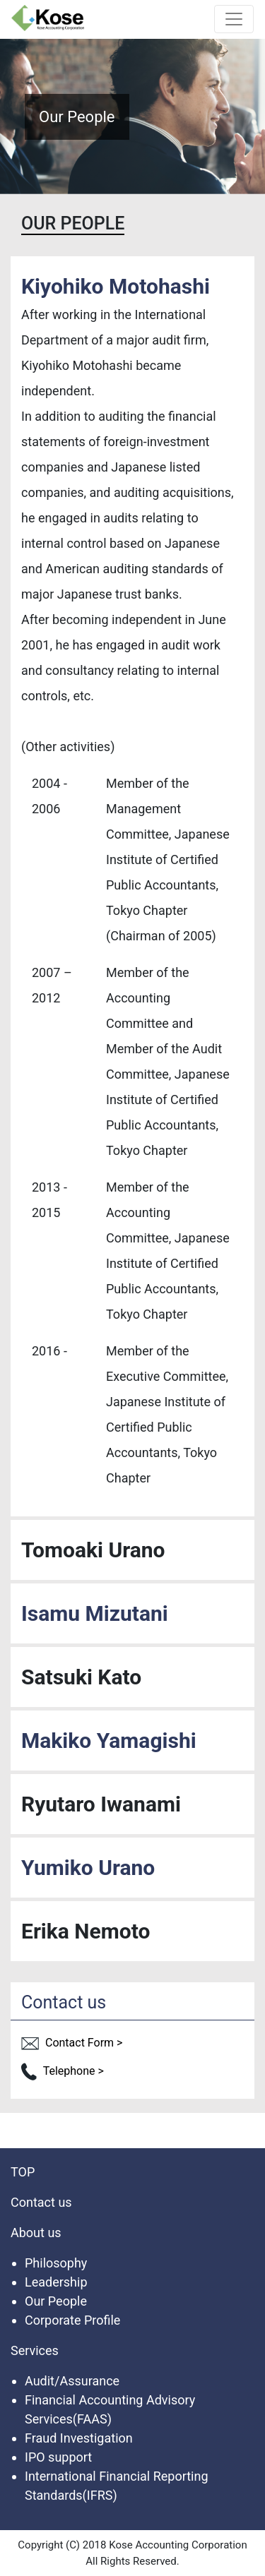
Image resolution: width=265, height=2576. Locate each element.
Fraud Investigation (79, 2438)
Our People (56, 2301)
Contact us (41, 2202)
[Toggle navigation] (234, 19)
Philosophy (56, 2263)
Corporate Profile (72, 2320)
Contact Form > (71, 2042)
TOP (23, 2171)
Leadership (56, 2282)
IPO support (58, 2457)
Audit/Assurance (72, 2380)
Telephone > (62, 2071)
